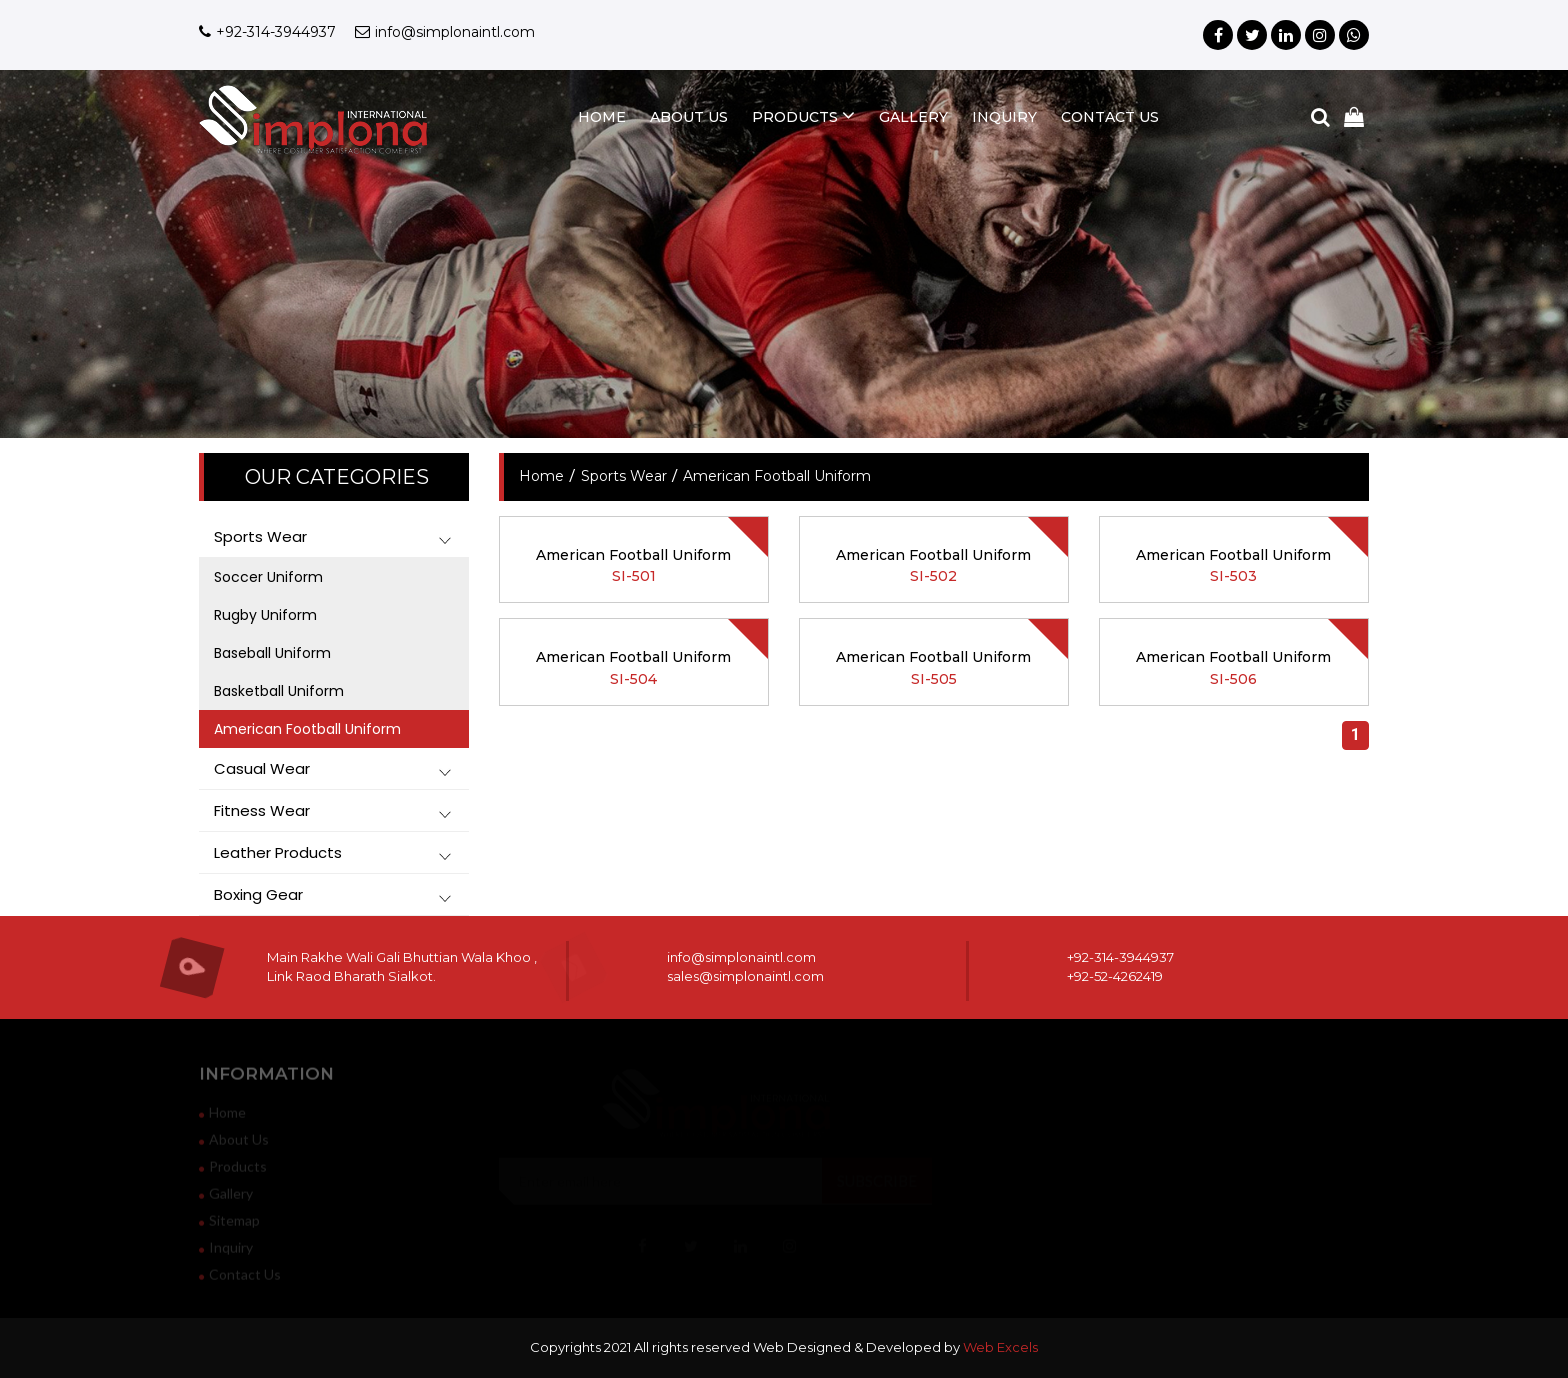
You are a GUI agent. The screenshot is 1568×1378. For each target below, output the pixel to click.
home (602, 117)
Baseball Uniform (272, 653)
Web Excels (1000, 1347)
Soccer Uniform (268, 577)
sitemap (229, 1225)
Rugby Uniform (265, 615)
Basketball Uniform (279, 691)
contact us (1110, 117)
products (803, 115)
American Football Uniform (307, 729)
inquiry (1004, 117)
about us (689, 117)
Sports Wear (624, 476)
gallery (913, 117)
